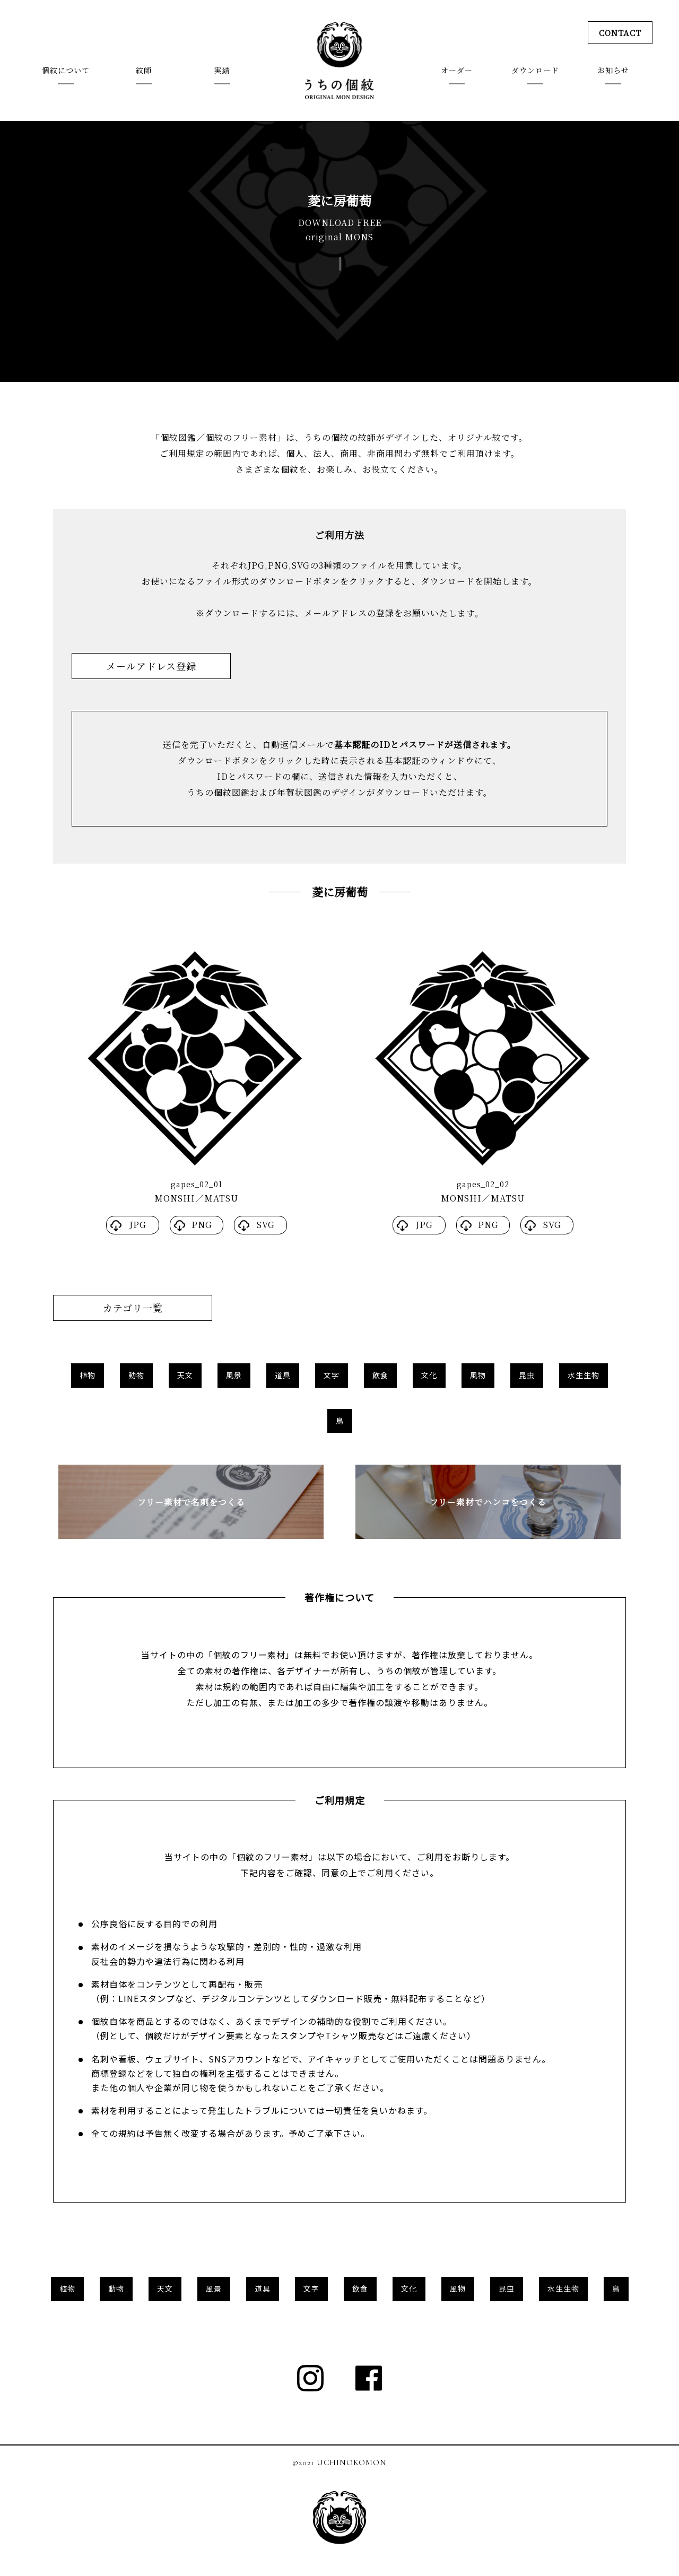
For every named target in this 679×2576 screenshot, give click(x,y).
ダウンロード (535, 71)
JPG (137, 1225)
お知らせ (613, 71)
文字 (332, 1375)
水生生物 (583, 1375)
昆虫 (527, 1375)
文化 (429, 1375)
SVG (266, 1225)
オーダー (457, 71)
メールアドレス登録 (151, 666)
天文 (185, 1375)
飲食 (380, 1375)
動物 (136, 1375)
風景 (234, 1375)
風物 (478, 1375)
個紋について (66, 71)
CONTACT (618, 33)
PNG (201, 1225)
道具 (283, 1375)
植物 (87, 1375)
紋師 (144, 71)
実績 (222, 71)
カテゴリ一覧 (133, 1308)
